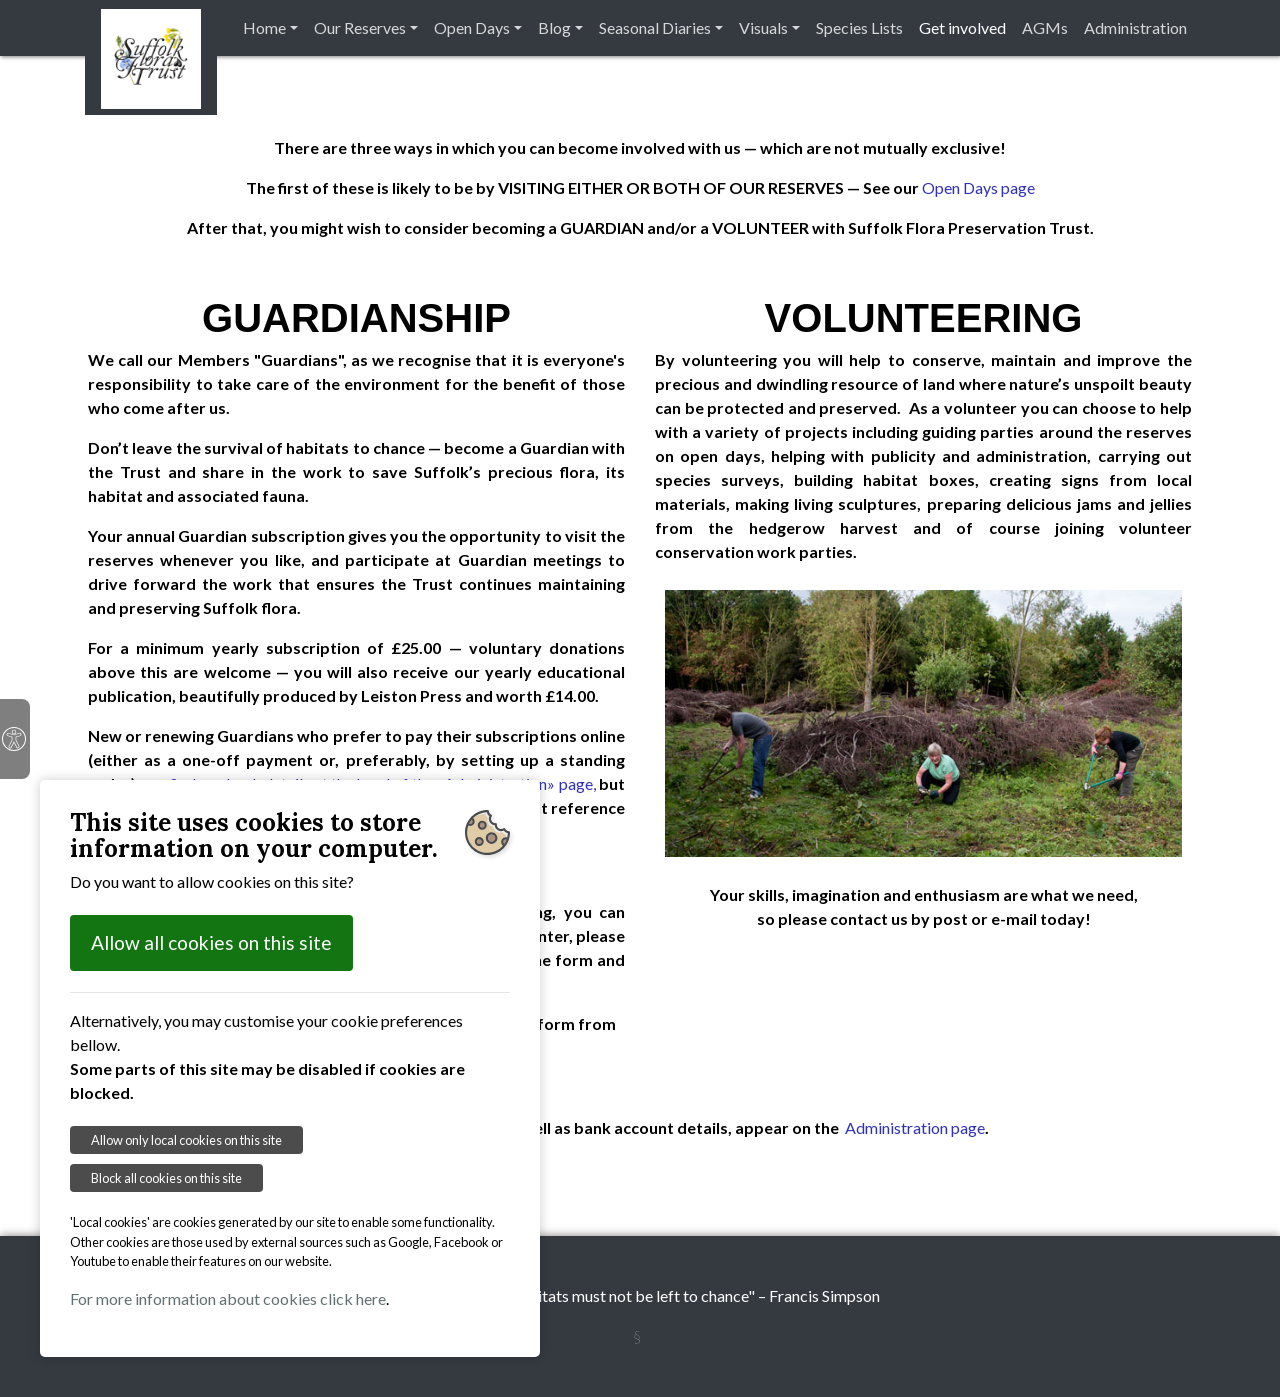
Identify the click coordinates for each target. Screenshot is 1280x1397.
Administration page (915, 1127)
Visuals (763, 27)
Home (264, 27)
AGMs (1045, 27)
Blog (554, 27)
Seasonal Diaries (655, 27)
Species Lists (859, 27)
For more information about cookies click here (228, 1298)
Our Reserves (360, 27)
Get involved (962, 27)
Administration (1135, 27)
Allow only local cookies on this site (186, 1140)
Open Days (472, 27)
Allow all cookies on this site (211, 942)
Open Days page (978, 187)
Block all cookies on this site (166, 1178)
